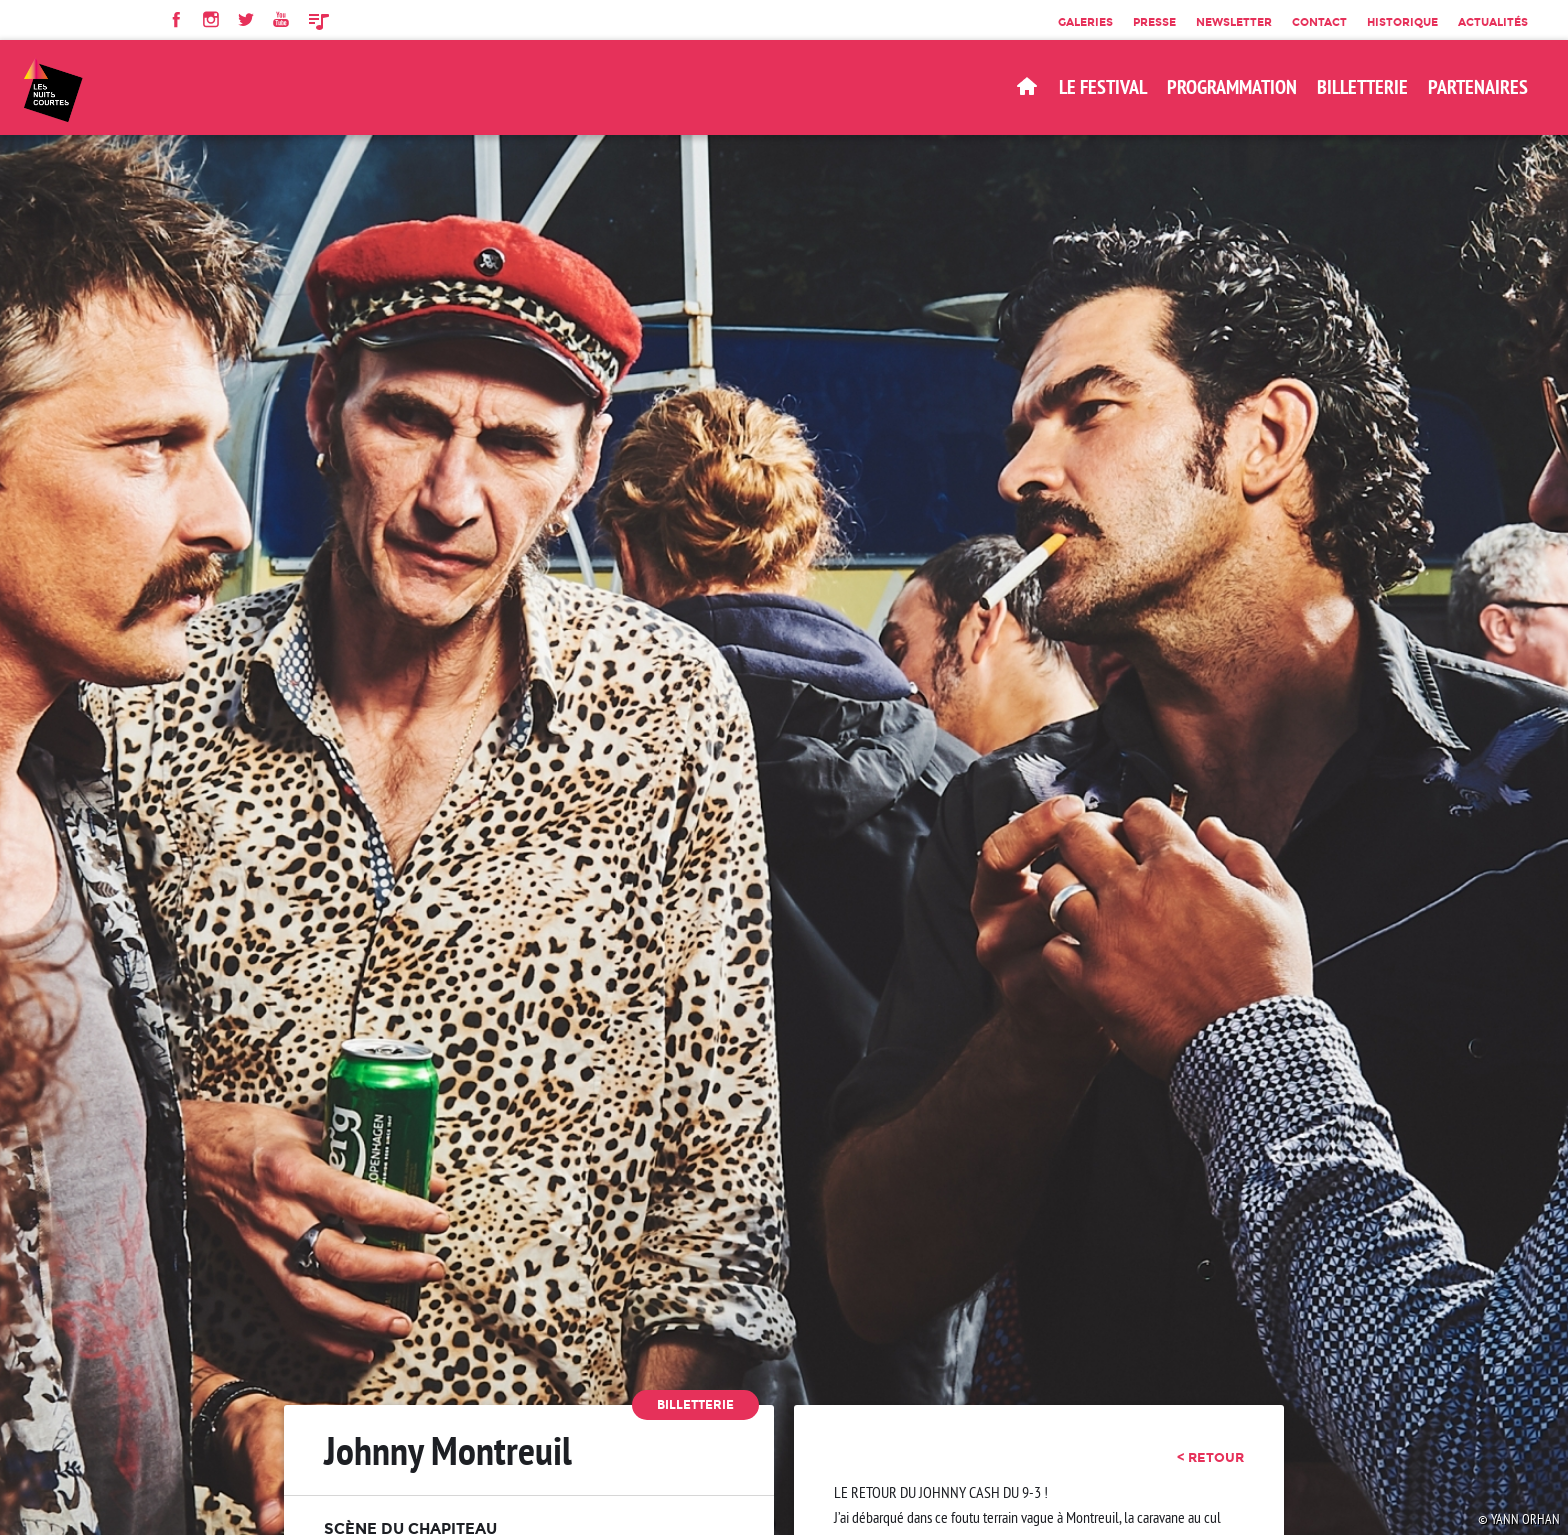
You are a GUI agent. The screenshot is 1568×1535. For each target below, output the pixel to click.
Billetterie (695, 1404)
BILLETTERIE (1362, 87)
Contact (1319, 22)
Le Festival (1103, 87)
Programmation (1232, 87)
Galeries (1085, 22)
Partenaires (1478, 87)
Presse (1154, 22)
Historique (1402, 22)
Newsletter (1234, 22)
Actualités (1493, 22)
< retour (1210, 1457)
